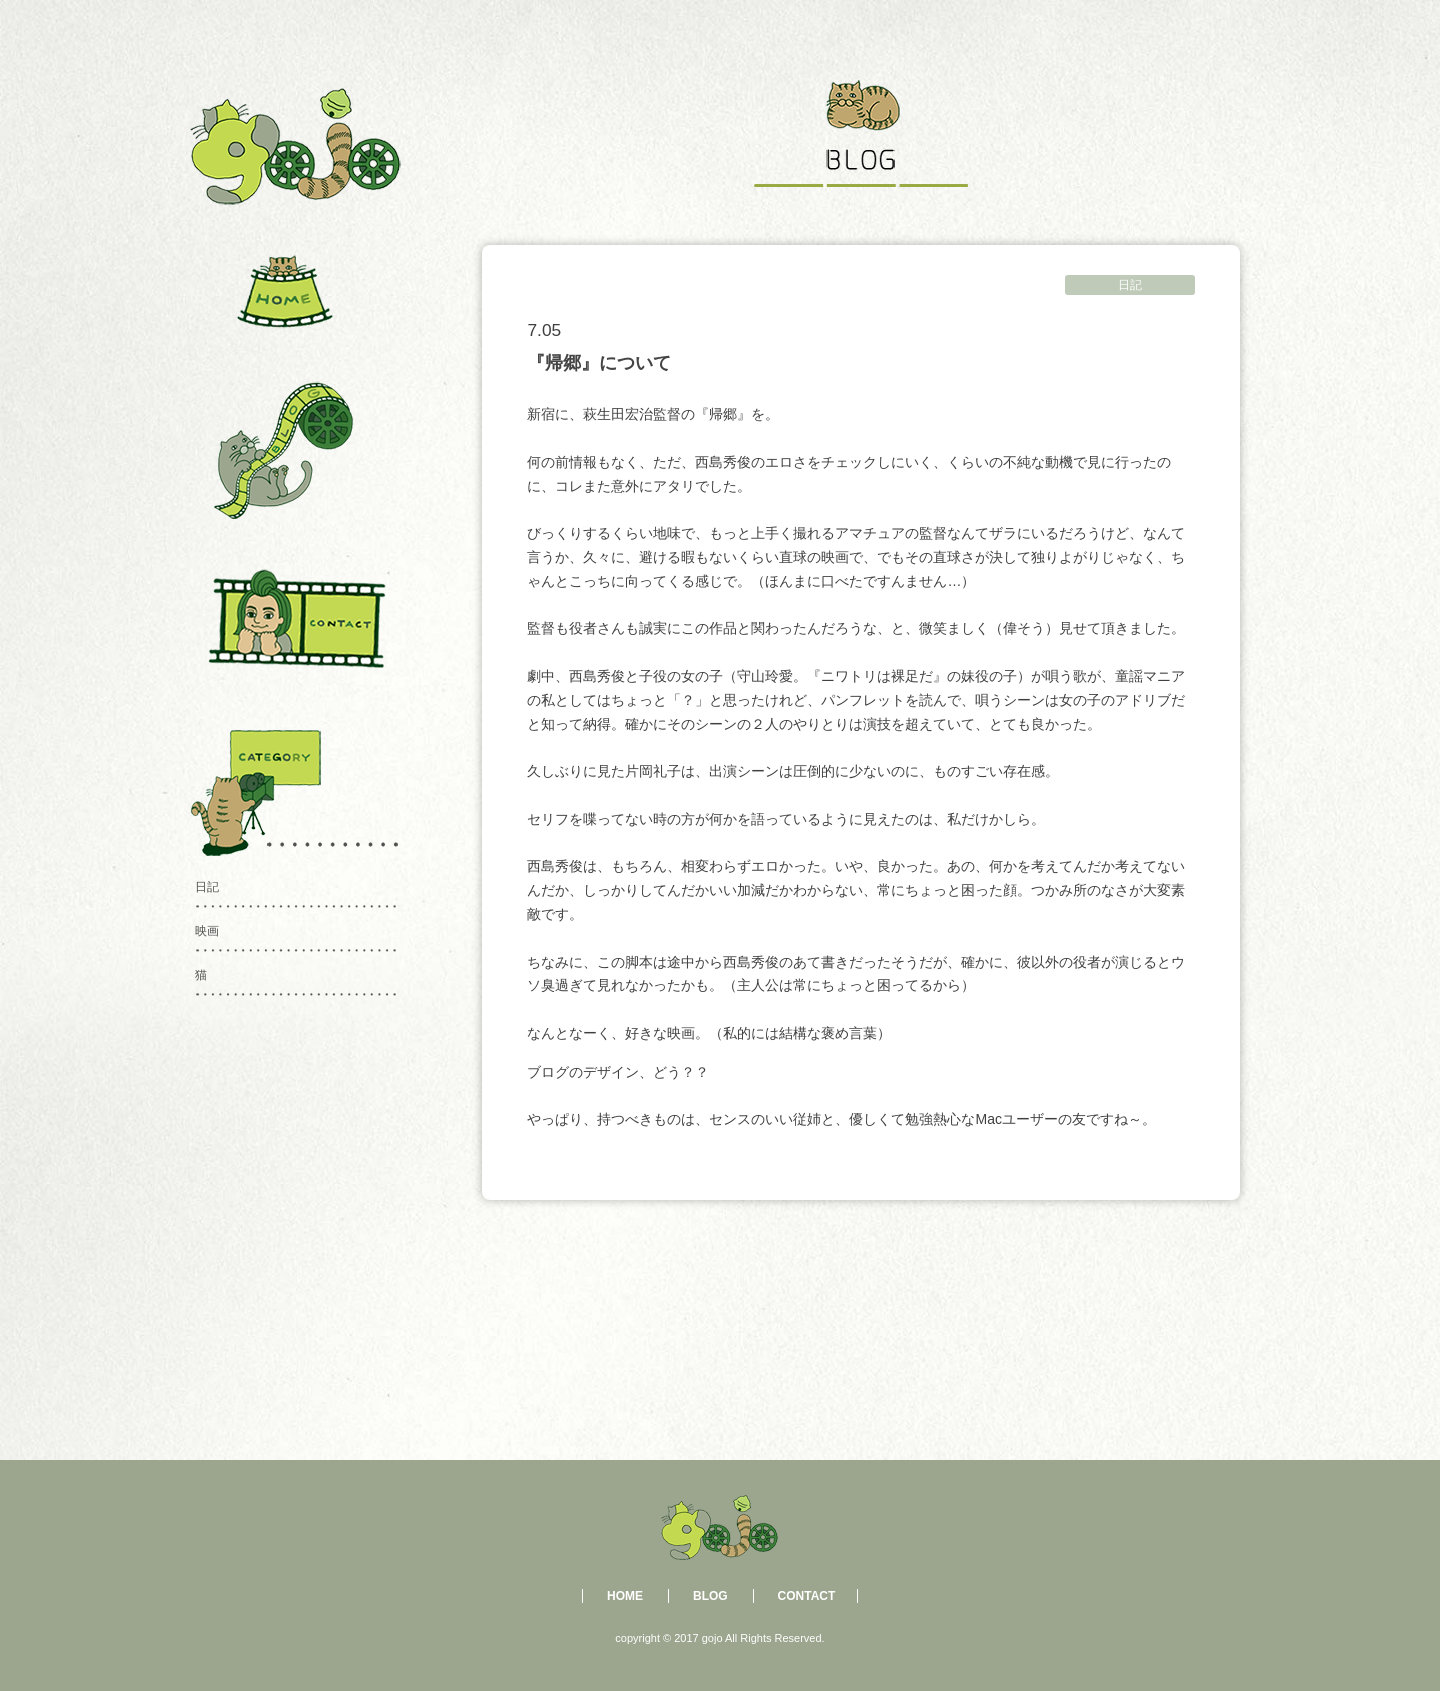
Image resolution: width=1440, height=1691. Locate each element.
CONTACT (807, 1596)
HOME (625, 1596)
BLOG (710, 1596)
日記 (1130, 285)
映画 (207, 931)
